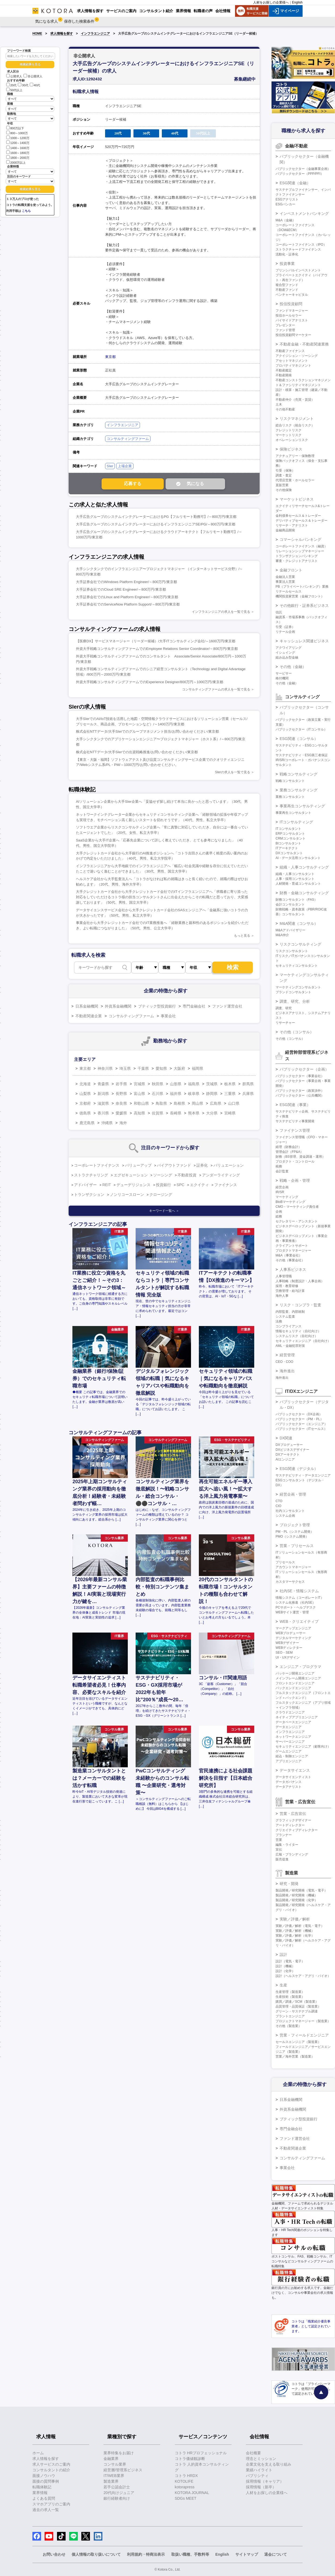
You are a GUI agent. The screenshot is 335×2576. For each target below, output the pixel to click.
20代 (11, 85)
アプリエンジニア (289, 1761)
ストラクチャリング (91, 1175)
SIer (110, 466)
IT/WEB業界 (113, 2475)
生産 (283, 1985)
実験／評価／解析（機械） (295, 1931)
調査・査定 (284, 475)
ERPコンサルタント (290, 833)
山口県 (233, 1103)
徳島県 (85, 1113)
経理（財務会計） (289, 1147)
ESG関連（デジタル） (299, 1468)
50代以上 (14, 90)
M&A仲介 (282, 935)
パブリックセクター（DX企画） (299, 1414)
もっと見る (242, 935)
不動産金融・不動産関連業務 (304, 344)
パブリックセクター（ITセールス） (301, 1429)
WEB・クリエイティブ (299, 1621)
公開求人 (14, 76)
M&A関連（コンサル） (299, 923)
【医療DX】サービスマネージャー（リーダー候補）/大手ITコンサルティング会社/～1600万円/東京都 (155, 641)
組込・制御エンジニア (292, 1756)
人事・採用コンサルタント (295, 879)
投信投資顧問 (291, 304)
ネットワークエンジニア (293, 1737)
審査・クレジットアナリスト (297, 561)
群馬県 (248, 1084)
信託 (279, 612)
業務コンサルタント (290, 797)
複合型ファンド (287, 285)
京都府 (85, 1103)
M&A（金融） (286, 220)
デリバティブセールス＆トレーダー (301, 520)
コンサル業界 (114, 2464)
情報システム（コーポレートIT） (300, 1598)
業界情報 (40, 2493)
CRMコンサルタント (291, 838)
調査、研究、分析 (295, 1001)
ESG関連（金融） (295, 183)
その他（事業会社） (290, 1260)
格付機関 (282, 678)
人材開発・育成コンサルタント (298, 884)
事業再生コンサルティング (302, 806)
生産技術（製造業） (290, 1997)
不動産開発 (284, 375)
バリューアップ (138, 1165)
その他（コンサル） (297, 1032)
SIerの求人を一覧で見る (232, 772)
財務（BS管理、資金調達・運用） (300, 1157)
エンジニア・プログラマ (300, 1666)
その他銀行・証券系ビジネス (304, 605)
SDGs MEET (185, 2498)
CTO (279, 1501)
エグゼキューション (131, 1175)
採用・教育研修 (287, 1286)
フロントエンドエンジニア (295, 1683)
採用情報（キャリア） (265, 2481)
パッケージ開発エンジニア (295, 1673)
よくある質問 (43, 2498)
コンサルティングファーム (128, 439)
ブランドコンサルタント (293, 992)
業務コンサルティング (298, 790)
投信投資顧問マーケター (293, 335)
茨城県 (211, 1084)
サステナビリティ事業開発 (295, 1121)
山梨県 (85, 1093)
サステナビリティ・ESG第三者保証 (302, 755)
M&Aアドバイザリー (290, 930)
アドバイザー (85, 1185)
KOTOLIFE (184, 2481)
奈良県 (121, 1103)
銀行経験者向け (116, 2498)
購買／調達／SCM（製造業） (297, 2001)
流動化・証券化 (287, 254)
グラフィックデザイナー (293, 1820)
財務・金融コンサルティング (304, 893)
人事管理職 (284, 1276)
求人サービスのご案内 (51, 2464)
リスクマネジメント (297, 418)
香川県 (103, 1113)
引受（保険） (285, 470)
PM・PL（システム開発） (295, 1532)
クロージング (160, 1194)
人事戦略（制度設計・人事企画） (300, 1281)
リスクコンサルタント (292, 951)
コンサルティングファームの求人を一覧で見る (216, 689)
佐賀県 (157, 1113)
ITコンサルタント (288, 829)
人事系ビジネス (293, 1269)
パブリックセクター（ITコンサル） (301, 729)
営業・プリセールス (297, 1546)
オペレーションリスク (292, 440)
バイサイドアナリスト (292, 320)
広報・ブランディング (292, 1854)
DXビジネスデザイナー (292, 1450)
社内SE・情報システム (299, 1591)
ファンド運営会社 (227, 1006)
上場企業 (125, 466)
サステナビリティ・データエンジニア (303, 1475)
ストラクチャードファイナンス (298, 249)
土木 (279, 404)
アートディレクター (290, 1825)
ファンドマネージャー (292, 310)
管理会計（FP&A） (289, 1152)
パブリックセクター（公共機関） (300, 1095)
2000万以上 (16, 162)
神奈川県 (105, 1068)
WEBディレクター (289, 1648)
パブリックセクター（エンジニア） (301, 1424)
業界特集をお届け (118, 2453)
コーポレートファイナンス (96, 1165)
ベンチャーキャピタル (292, 295)
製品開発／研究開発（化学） (297, 1900)
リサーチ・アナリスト (292, 525)
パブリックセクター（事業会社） (300, 1076)
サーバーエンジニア (290, 1741)
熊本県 (193, 1113)
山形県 (175, 1084)
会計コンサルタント (290, 904)
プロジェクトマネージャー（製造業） (303, 2021)
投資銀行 (163, 1185)
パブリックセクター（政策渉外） (300, 1091)
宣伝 (279, 1849)
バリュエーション (228, 1165)
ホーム (38, 2453)
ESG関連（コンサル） (299, 738)
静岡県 (211, 1093)
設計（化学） (285, 1971)
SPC (181, 1185)
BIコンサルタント (288, 843)
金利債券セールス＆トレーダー (298, 516)
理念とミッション (261, 2458)
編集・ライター (287, 1845)
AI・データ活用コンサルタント (298, 858)
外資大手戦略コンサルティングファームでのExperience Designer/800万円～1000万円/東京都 (149, 682)
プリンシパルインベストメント (298, 270)
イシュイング (285, 652)
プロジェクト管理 (295, 1525)
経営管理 (287, 1355)
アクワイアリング (289, 648)
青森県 (103, 1084)
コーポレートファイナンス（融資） (301, 546)
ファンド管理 (285, 330)
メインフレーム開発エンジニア (298, 1678)
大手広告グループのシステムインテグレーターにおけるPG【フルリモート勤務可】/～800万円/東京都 (156, 517)
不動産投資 (186, 1175)
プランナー (284, 1835)
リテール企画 (285, 632)
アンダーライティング (221, 1175)
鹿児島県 (87, 1123)
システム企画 (285, 1516)
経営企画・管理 (293, 1494)
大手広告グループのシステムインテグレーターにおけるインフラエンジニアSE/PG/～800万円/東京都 (155, 524)
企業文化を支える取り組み (268, 2464)
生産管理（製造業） (290, 1992)
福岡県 (197, 1068)
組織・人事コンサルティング (304, 867)
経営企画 (282, 1187)
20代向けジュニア (118, 2493)
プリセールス (285, 1562)
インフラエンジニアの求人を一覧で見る (221, 612)
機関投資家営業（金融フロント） (300, 596)
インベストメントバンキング (304, 213)
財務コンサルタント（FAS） (296, 900)
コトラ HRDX (186, 2475)
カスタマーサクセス (290, 1582)
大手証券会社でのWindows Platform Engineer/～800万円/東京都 (126, 582)
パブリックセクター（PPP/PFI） (300, 174)
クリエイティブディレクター (297, 1830)
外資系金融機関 (118, 1006)
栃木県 (230, 1084)
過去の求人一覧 (45, 2510)
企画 (279, 1211)
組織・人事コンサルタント (295, 874)
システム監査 (285, 1316)
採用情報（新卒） (261, 2487)
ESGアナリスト (287, 199)
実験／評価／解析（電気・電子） (300, 1926)
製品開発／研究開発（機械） (297, 1895)
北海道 (85, 1084)
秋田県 (157, 1084)
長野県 (121, 1093)
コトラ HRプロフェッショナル (201, 2453)
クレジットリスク (289, 430)
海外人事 (282, 1296)
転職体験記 (41, 2487)
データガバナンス (289, 1782)
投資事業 (287, 263)
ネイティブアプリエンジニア (297, 1717)
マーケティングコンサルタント (298, 987)
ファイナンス (225, 1185)
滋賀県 (103, 1103)
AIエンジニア (285, 1459)
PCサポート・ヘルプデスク (296, 1607)
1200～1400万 (17, 142)
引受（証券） (285, 627)
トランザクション (89, 1194)
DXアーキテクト (288, 1454)
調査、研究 (284, 1008)
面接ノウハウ (43, 2475)
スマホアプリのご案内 (51, 2504)
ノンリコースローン (127, 1194)
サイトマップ (246, 2554)
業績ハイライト (259, 2470)
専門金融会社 (194, 1006)
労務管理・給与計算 (290, 1291)
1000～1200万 (17, 138)
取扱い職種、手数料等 (190, 2554)
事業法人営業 (285, 582)
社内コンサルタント (290, 1511)
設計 (283, 1954)
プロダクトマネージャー (293, 1250)
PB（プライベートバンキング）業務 (302, 586)
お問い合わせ (54, 2554)
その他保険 (284, 490)
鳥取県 (161, 1103)
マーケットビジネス (297, 499)
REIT (106, 1185)
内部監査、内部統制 (290, 1312)
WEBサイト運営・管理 (292, 1612)
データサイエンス (295, 1770)
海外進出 (287, 1371)
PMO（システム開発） (292, 1536)
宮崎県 (230, 1113)
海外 (123, 1123)
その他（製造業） (289, 2026)
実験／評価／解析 (295, 1919)
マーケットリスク (289, 435)
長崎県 (175, 1113)
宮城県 (139, 1084)
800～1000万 (17, 133)
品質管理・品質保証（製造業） (298, 2006)
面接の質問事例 (45, 2481)
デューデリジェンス (133, 1185)
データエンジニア (289, 1727)
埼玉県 (125, 1068)
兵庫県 (248, 1093)
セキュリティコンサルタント (297, 966)
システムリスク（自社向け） (297, 1336)
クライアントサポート (292, 1246)
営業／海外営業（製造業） (295, 2056)
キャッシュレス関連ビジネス (304, 641)
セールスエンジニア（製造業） (298, 2042)
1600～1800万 (17, 152)
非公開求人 (33, 76)
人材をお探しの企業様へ (271, 2)
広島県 (215, 1103)
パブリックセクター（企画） (304, 1069)
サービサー (284, 673)
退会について (275, 2554)
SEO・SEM (284, 1652)
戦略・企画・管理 (295, 1180)
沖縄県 (107, 1123)
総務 (279, 1216)
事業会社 (168, 1016)
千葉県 (143, 1068)
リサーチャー (285, 1023)
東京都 (110, 357)
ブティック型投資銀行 (157, 1006)
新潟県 (103, 1093)
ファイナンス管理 (295, 1130)
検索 (233, 967)
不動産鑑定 (284, 370)
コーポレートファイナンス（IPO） (301, 244)
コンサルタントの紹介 (51, 2470)
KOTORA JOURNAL (192, 2493)
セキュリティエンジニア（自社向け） (303, 1341)
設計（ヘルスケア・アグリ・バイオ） (303, 1976)
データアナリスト (289, 1787)
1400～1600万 (17, 148)
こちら (26, 210)
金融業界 (111, 2458)
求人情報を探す (61, 33)
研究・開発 (289, 1883)
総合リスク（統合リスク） (295, 425)
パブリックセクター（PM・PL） (299, 1419)
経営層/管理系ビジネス (122, 2470)
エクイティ (199, 1185)
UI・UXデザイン (288, 1657)
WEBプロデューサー (291, 1633)
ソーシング (162, 1175)
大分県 (211, 1113)
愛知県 (161, 1068)
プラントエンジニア (290, 2016)
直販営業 (282, 485)
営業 (279, 1840)
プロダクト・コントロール (295, 1161)
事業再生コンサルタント (293, 813)
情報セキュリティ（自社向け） (298, 1331)
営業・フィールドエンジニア (304, 2035)
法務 (279, 1321)
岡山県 (197, 1103)
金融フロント (291, 570)
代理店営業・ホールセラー (295, 480)
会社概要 (253, 2453)
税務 (279, 1166)
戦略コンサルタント (290, 781)
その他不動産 (285, 409)
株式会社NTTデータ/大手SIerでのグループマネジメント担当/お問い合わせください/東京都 (147, 731)
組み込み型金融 (287, 657)
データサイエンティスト (293, 1777)
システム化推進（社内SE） (296, 1602)
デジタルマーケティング (293, 1638)
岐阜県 (193, 1093)
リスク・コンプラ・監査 (300, 1305)
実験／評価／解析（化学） (295, 1935)
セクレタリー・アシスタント (297, 1221)
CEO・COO (284, 1362)
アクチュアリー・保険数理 (295, 456)
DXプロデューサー (289, 1445)
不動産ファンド (287, 290)
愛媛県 (121, 1113)
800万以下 (15, 128)
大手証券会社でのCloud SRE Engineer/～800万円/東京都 (121, 589)
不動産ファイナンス (290, 351)
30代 (23, 85)
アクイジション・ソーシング (297, 356)
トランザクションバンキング (297, 556)
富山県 (139, 1093)
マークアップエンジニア (293, 1628)
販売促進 (282, 1859)
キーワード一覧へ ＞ (164, 1211)
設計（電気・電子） (290, 1961)
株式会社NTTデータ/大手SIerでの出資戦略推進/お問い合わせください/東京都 (137, 752)
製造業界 (111, 2481)
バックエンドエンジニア (293, 1688)
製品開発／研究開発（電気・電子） (301, 1890)
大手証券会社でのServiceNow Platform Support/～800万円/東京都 (128, 604)
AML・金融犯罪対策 (290, 1346)
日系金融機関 (86, 1006)
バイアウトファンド (174, 1165)
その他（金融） (293, 666)
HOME (37, 33)
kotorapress (185, 2487)
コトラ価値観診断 (190, 2458)
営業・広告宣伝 (293, 1813)
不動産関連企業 (88, 1016)
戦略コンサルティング (298, 774)
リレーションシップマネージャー (300, 551)
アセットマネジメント (292, 361)
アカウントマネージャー (293, 1567)
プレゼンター (285, 325)
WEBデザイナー (287, 1643)
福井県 (175, 1093)
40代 (35, 85)
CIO (278, 1506)
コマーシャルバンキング (300, 539)
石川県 (157, 1093)
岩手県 (121, 1084)
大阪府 (179, 1068)
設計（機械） (285, 1966)
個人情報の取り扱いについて (96, 2554)
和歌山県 (141, 1103)
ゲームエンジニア (289, 1751)
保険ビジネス (291, 449)
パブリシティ (257, 2475)
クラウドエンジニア (290, 1712)
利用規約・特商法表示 (146, 2554)
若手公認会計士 (116, 2487)
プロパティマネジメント (293, 365)
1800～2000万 (17, 157)
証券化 (202, 1165)
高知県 (139, 1113)
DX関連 (286, 1438)
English (297, 2)
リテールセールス (289, 591)
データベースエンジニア (293, 1722)
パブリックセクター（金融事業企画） (303, 169)
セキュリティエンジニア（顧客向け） (303, 1746)
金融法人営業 (285, 577)
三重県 (230, 1093)
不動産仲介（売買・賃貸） (295, 400)
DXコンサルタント (289, 853)
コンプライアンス (289, 1326)
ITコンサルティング (296, 822)
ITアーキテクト (287, 848)
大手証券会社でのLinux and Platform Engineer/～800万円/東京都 (127, 597)
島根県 (179, 1103)
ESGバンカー (285, 204)
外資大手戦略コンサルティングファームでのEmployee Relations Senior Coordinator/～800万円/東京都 (157, 649)
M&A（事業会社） (289, 1255)
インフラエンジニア (95, 33)
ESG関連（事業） (295, 1105)
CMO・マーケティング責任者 (297, 1207)
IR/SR (280, 1192)
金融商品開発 (285, 530)
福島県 (193, 1084)
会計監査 (282, 1171)
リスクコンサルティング (300, 944)
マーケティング (287, 1197)
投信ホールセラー (289, 315)
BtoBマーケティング (290, 1202)
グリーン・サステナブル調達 (297, 2011)
